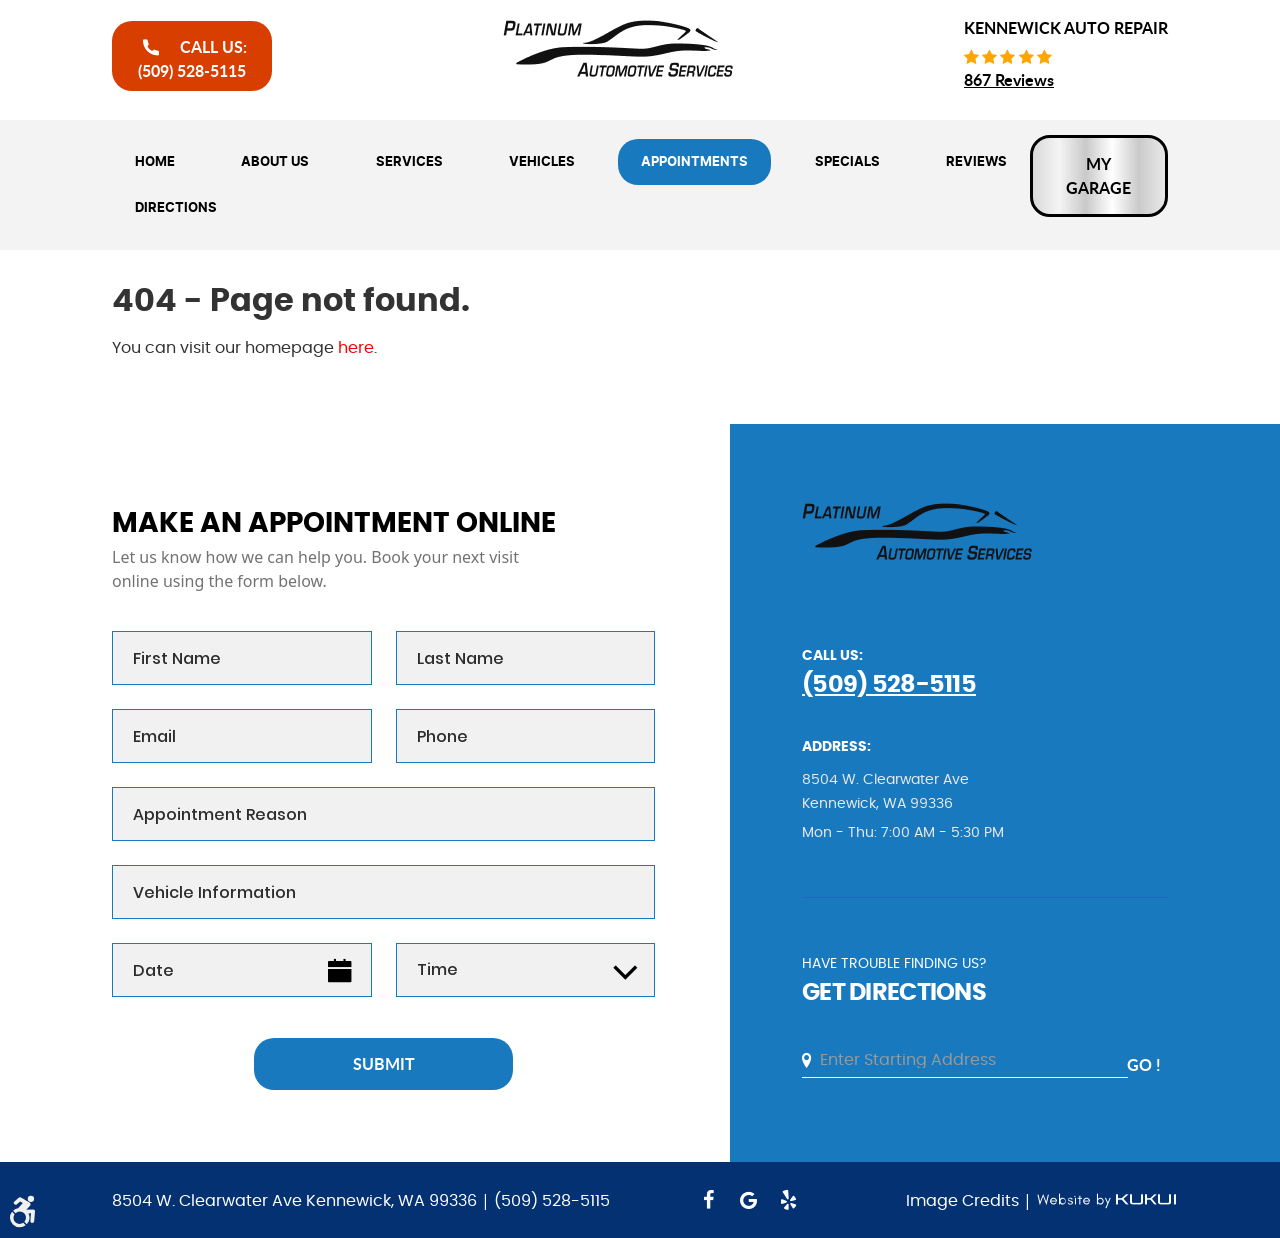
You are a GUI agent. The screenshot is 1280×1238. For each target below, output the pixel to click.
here (356, 348)
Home (155, 162)
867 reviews (1009, 79)
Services (409, 162)
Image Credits (964, 1201)
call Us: (192, 58)
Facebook (708, 1200)
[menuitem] (155, 162)
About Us (275, 162)
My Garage (1098, 175)
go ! (1144, 1064)
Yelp (788, 1200)
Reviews (976, 162)
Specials (847, 162)
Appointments (694, 162)
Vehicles (542, 162)
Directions (176, 208)
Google (748, 1200)
